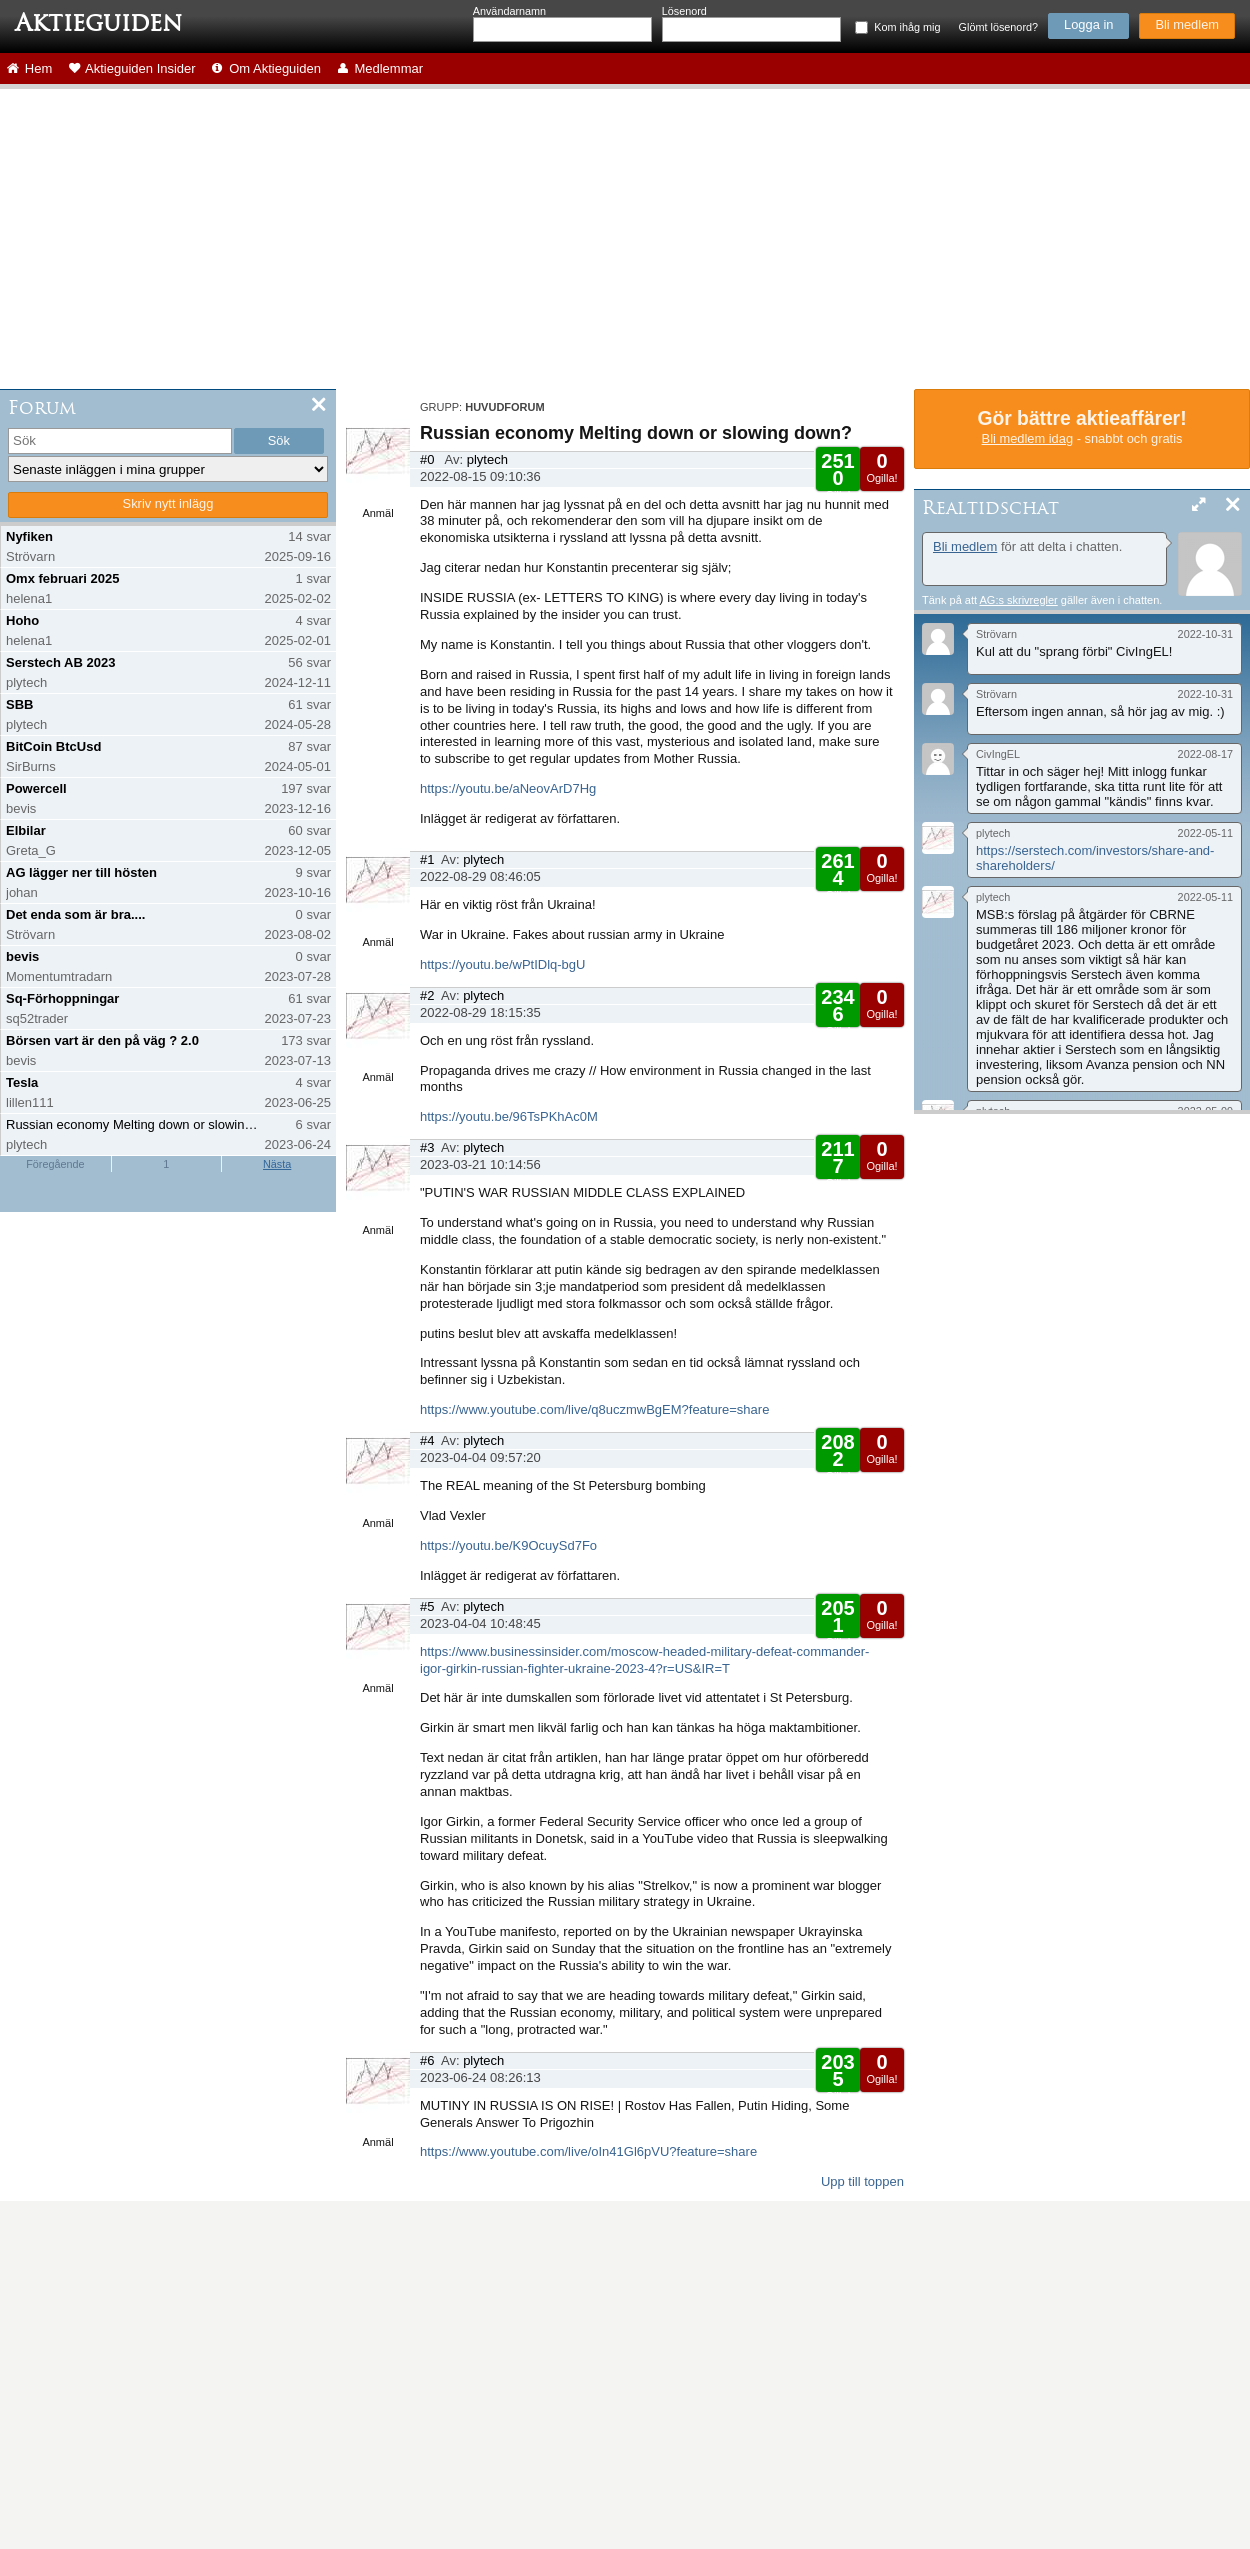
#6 (427, 2060)
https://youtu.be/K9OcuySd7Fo (508, 1545)
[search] (120, 441)
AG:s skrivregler (1018, 600)
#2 (427, 995)
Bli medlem (1187, 24)
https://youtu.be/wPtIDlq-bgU (502, 964)
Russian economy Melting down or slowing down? (133, 1124)
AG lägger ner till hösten (81, 872)
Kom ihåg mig (907, 27)
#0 (427, 459)
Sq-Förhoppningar (62, 998)
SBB (19, 704)
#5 (427, 1606)
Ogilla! (881, 467)
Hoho (22, 620)
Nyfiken (29, 536)
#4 (427, 1440)
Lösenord (684, 11)
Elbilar (26, 830)
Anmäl (377, 513)
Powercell (36, 788)
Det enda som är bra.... (75, 914)
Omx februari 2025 (62, 578)
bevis (22, 956)
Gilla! (837, 475)
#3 (427, 1147)
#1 (427, 859)
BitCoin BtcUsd (53, 746)
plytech (487, 459)
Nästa (277, 1164)
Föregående (55, 1164)
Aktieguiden (98, 23)
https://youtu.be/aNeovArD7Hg (508, 788)
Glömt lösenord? (998, 27)
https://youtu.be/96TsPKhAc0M (509, 1116)
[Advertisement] (625, 239)
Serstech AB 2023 (60, 662)
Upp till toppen (862, 2181)
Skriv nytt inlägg (168, 503)
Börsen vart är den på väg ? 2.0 (102, 1040)
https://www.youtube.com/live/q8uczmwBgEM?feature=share (594, 1409)
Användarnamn (509, 11)
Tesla (22, 1082)
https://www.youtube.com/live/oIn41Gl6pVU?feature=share (588, 2151)
